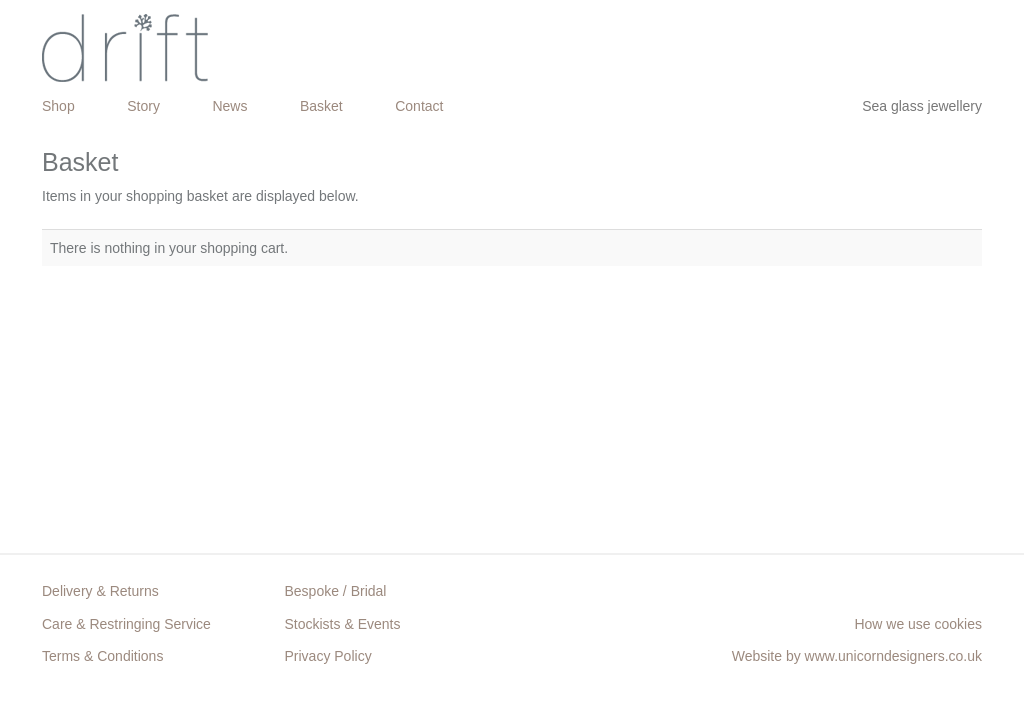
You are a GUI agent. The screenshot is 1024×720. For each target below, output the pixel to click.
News (229, 106)
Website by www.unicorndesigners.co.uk (857, 656)
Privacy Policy (328, 656)
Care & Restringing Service (126, 624)
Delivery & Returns (100, 591)
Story (143, 106)
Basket (321, 106)
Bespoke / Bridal (336, 591)
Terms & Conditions (102, 656)
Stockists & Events (343, 624)
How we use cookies (918, 624)
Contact (419, 106)
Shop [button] (58, 106)
